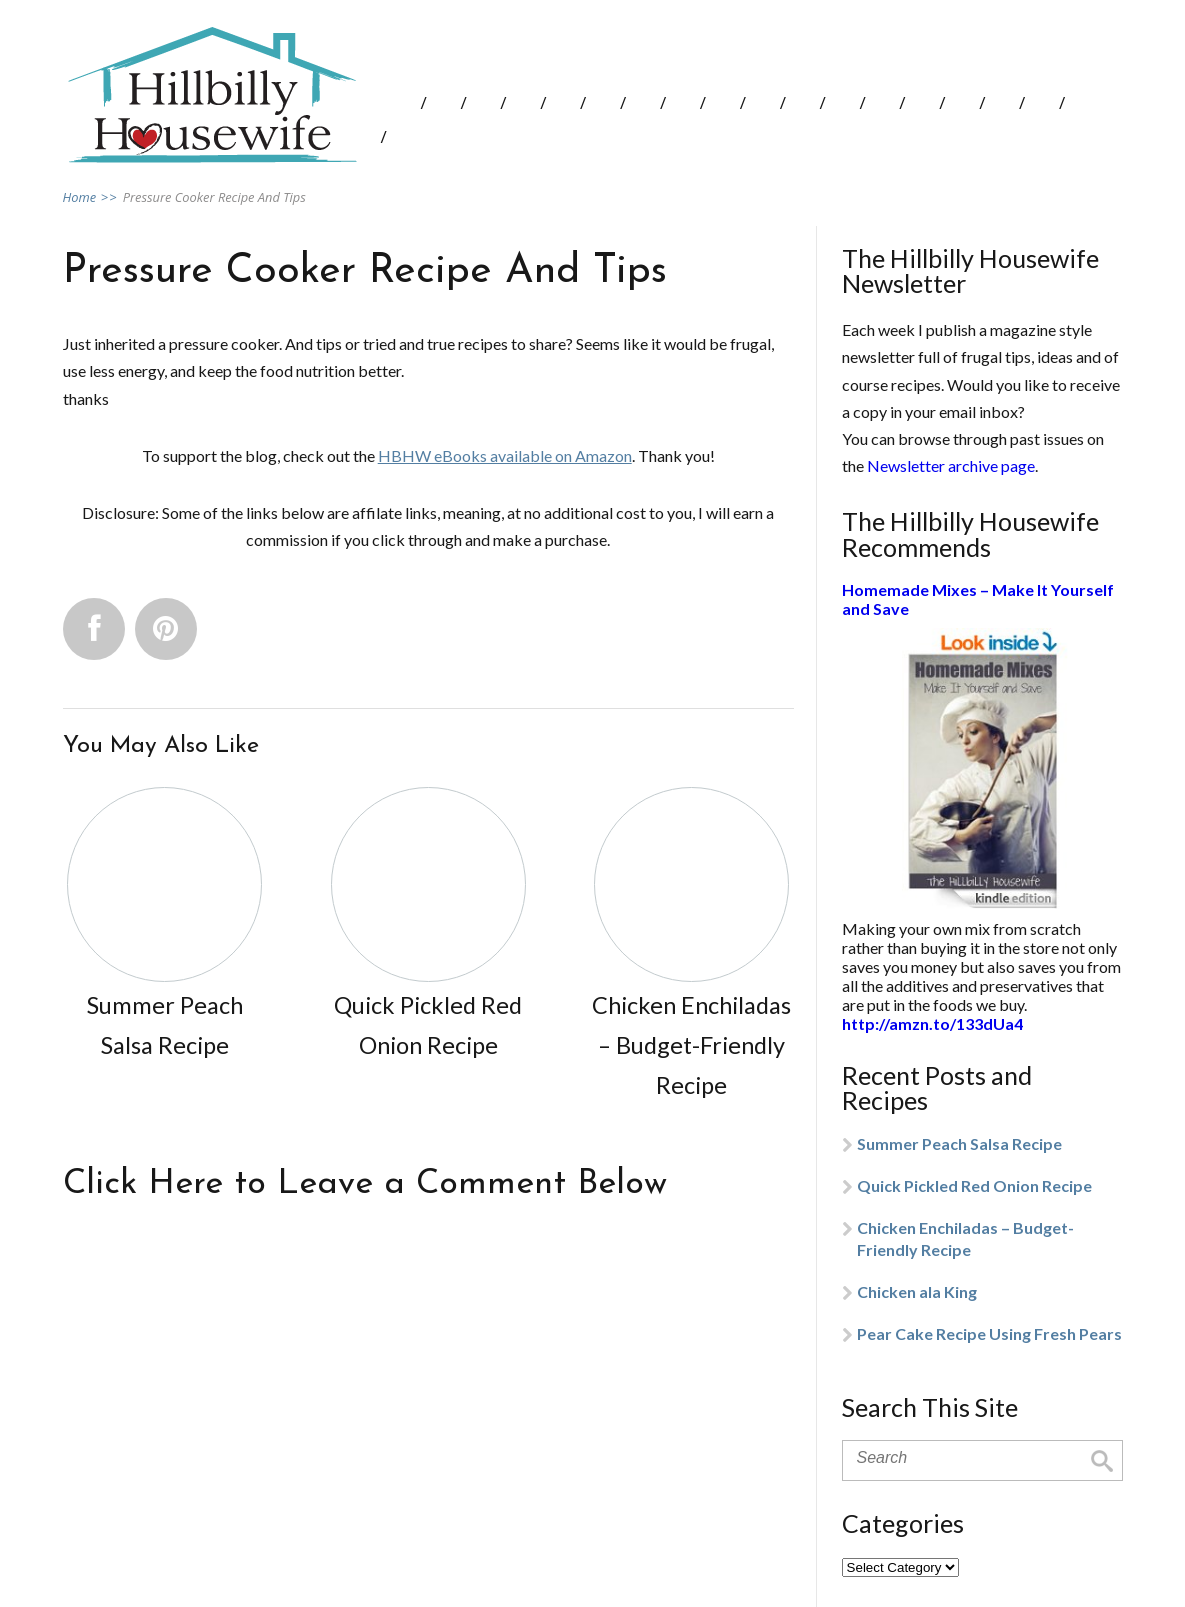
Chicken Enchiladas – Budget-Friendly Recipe (965, 1238)
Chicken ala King (917, 1291)
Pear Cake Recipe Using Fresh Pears (989, 1333)
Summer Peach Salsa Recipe (959, 1143)
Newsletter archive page (951, 465)
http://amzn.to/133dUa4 (932, 1023)
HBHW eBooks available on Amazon (505, 455)
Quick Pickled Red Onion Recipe (974, 1185)
